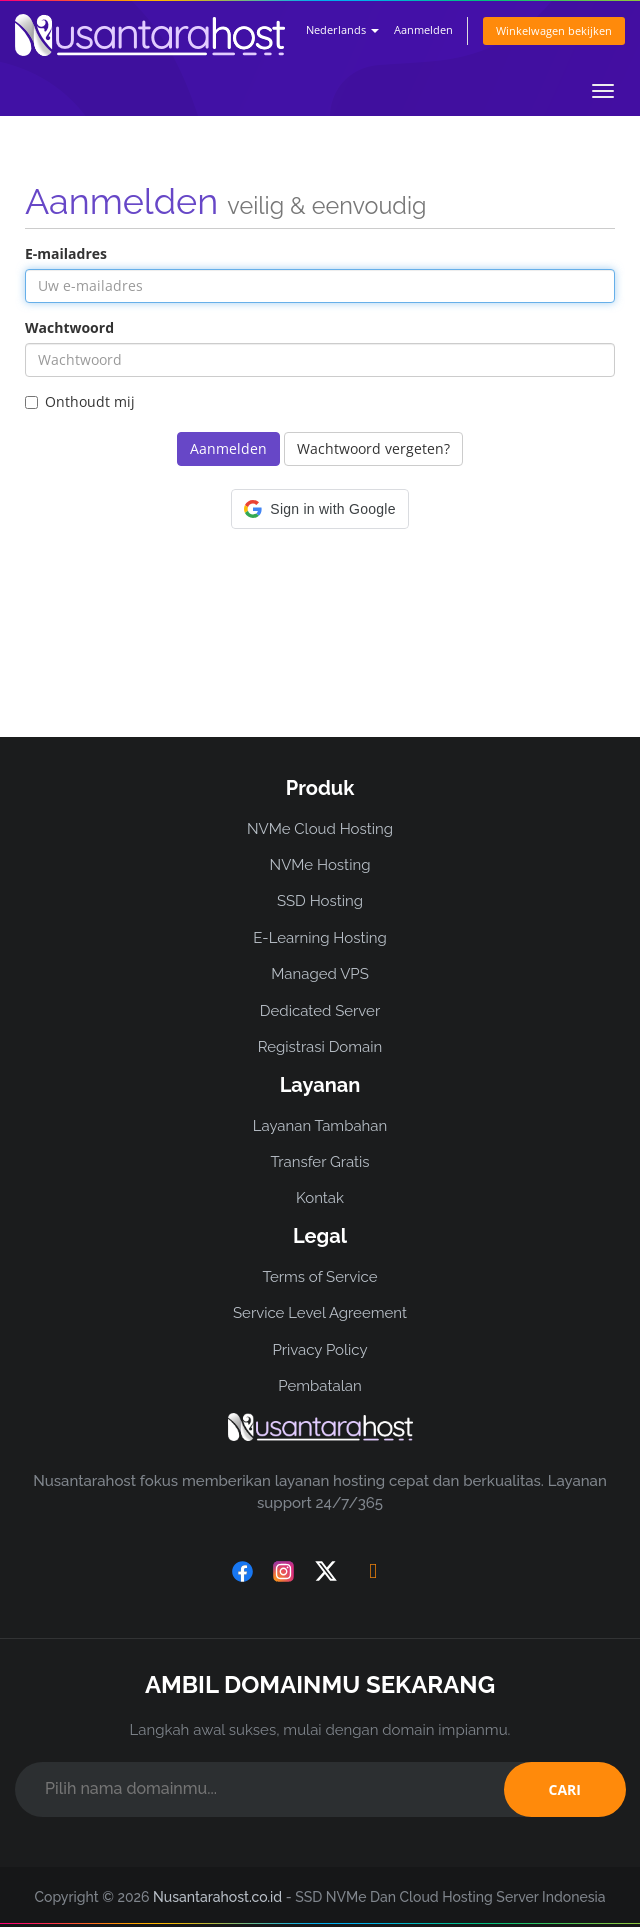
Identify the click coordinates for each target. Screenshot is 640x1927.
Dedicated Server (320, 1011)
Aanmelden (423, 29)
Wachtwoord (69, 327)
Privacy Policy (319, 1350)
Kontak (320, 1198)
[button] (319, 509)
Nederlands (342, 29)
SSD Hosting (320, 901)
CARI (565, 1789)
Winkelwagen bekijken (554, 30)
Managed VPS (320, 974)
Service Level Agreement (320, 1313)
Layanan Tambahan (320, 1126)
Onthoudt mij (80, 401)
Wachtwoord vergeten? (373, 448)
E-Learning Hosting (320, 938)
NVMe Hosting (320, 865)
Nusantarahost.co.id (217, 1897)
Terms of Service (319, 1277)
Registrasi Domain (320, 1047)
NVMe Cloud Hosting (320, 829)
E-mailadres (66, 253)
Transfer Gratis (319, 1162)
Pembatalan (319, 1386)
